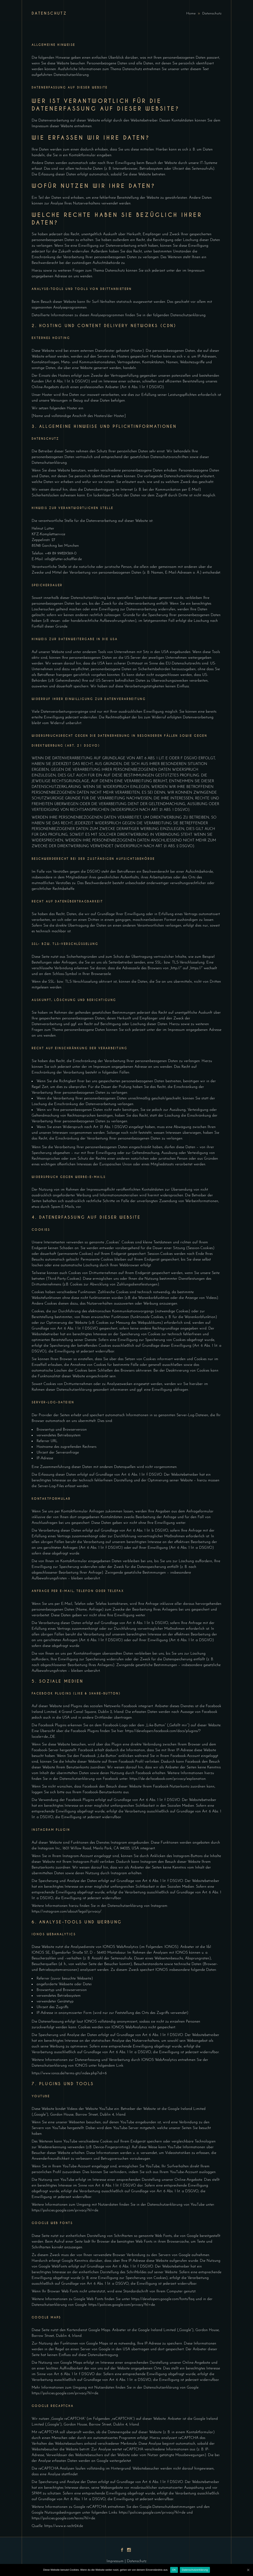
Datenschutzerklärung (195, 2569)
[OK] (248, 2570)
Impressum (115, 2561)
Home (191, 13)
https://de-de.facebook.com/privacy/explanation (167, 1779)
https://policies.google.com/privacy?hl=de (65, 2210)
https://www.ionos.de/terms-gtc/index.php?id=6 (69, 2073)
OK (174, 2569)
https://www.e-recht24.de (63, 2526)
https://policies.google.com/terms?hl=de (63, 2518)
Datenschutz (136, 2561)
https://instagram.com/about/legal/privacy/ (66, 1912)
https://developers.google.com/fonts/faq (162, 2299)
